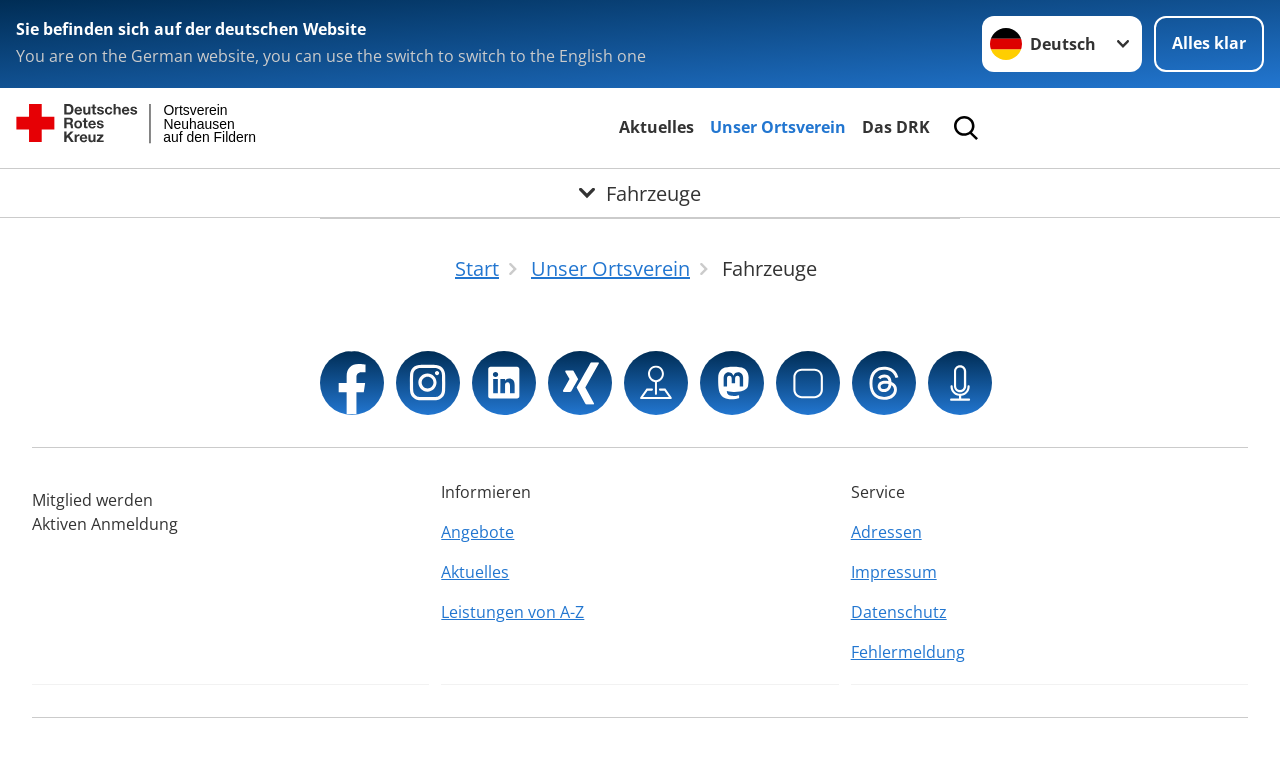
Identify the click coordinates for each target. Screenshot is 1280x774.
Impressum (894, 572)
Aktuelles (656, 127)
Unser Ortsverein (778, 127)
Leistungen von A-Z (512, 612)
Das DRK (896, 127)
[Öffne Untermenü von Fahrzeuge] (640, 193)
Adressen (886, 532)
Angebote (477, 532)
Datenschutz (899, 612)
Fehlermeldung (908, 652)
